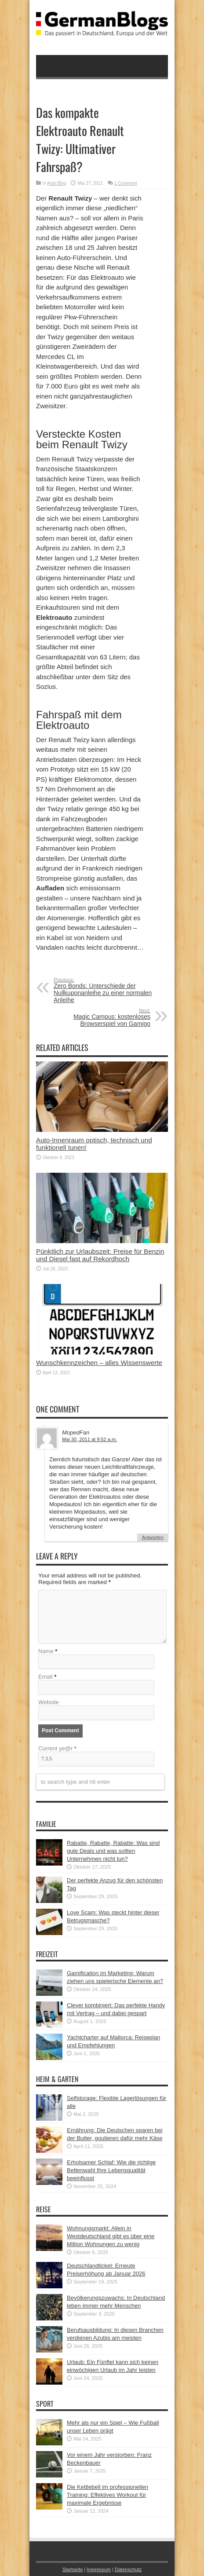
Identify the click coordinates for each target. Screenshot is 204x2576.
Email (45, 1676)
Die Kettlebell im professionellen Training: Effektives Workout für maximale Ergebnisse (107, 2495)
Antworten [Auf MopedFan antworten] (153, 1537)
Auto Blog (56, 183)
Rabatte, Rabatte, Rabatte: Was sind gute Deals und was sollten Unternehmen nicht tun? (113, 1851)
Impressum (99, 2569)
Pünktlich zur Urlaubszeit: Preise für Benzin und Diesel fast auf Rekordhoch (100, 1255)
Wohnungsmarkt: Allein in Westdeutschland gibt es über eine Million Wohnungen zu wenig (110, 2236)
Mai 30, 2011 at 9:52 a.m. (89, 1439)
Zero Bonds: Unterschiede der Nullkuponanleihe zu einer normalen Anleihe (107, 990)
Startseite (72, 2569)
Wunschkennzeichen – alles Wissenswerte (99, 1362)
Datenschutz (128, 2569)
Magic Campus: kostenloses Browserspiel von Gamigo (96, 1017)
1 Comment (125, 183)
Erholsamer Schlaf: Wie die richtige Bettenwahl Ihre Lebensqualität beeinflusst (111, 2170)
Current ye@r (57, 1748)
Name (46, 1651)
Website (48, 1702)
